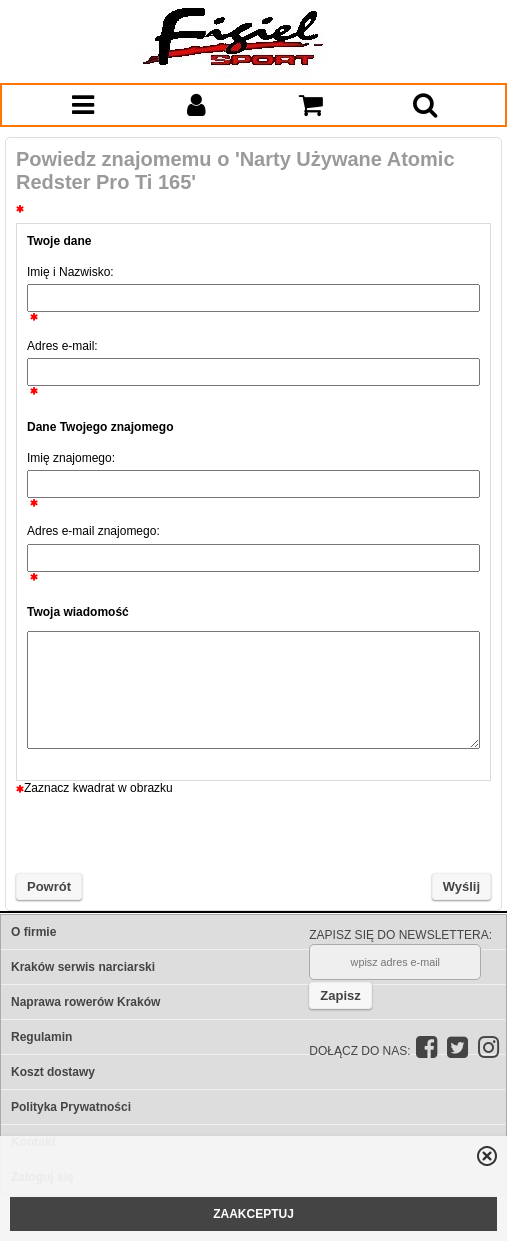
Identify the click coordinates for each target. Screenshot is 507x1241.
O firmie (33, 932)
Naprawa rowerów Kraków (85, 1002)
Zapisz (340, 995)
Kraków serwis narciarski (83, 967)
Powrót (49, 886)
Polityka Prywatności (71, 1107)
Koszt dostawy (53, 1072)
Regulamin (41, 1037)
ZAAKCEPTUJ (253, 1214)
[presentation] (254, 834)
